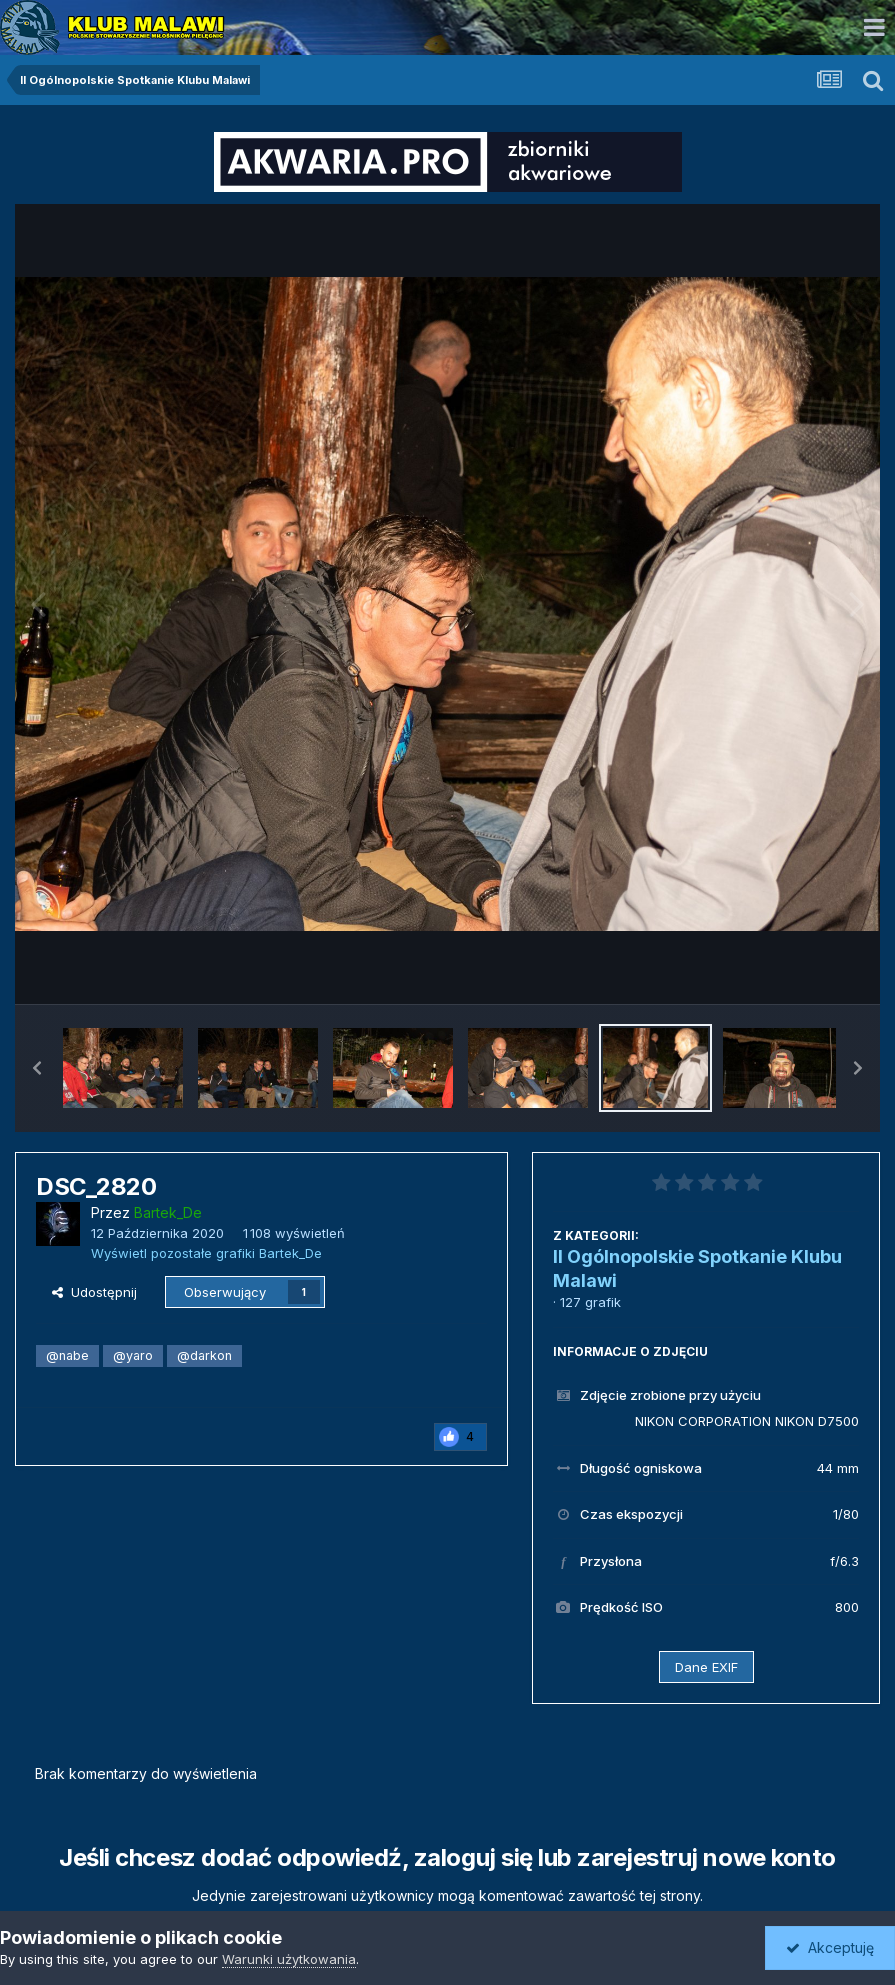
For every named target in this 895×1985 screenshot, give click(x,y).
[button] (37, 1068)
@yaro (133, 1355)
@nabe (67, 1355)
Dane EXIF (706, 1667)
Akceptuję (830, 1947)
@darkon (204, 1355)
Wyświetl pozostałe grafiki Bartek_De (206, 1253)
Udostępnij (94, 1292)
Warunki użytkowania (289, 1959)
